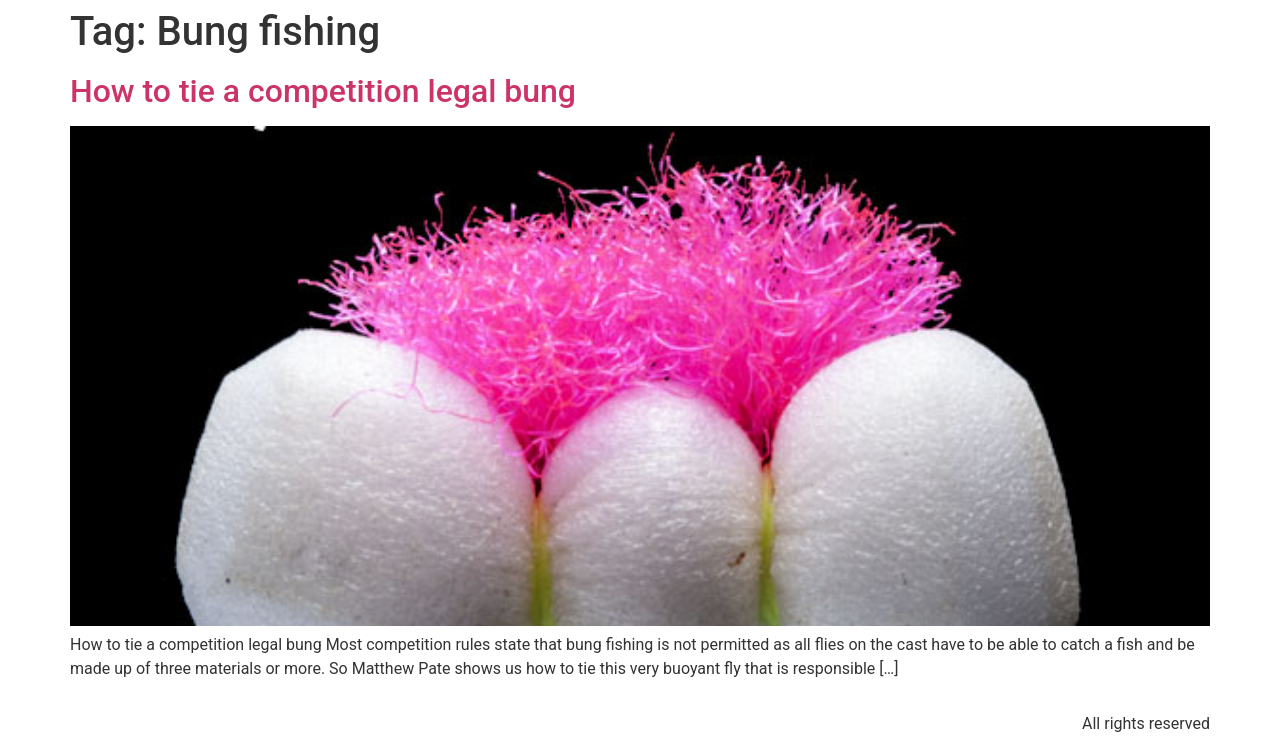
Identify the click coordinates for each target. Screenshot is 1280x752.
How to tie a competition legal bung (323, 91)
